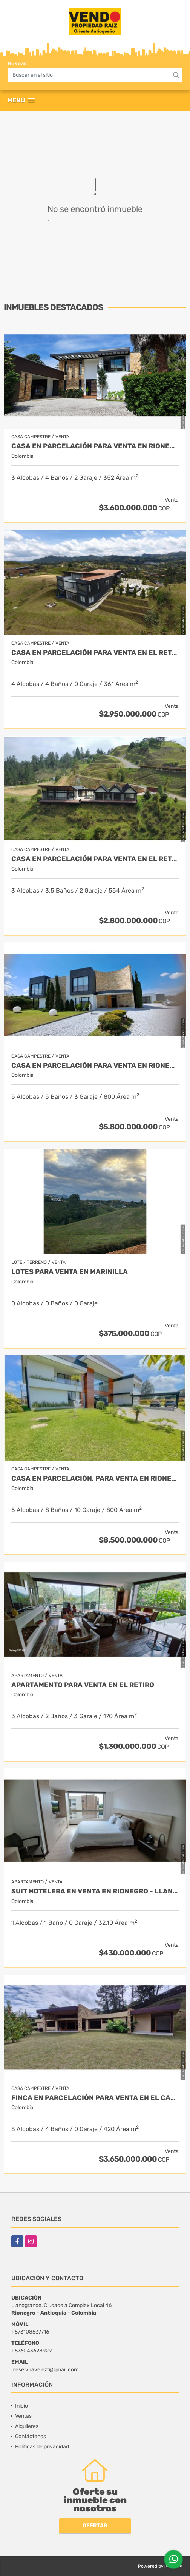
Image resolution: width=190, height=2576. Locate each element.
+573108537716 (30, 2332)
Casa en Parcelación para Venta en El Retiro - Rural (95, 859)
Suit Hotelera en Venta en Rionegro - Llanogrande (95, 1891)
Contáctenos (30, 2436)
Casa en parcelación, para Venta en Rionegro (95, 1479)
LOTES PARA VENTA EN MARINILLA (69, 1272)
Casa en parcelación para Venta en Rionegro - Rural (95, 446)
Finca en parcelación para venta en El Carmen (95, 2098)
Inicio (21, 2406)
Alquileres (26, 2426)
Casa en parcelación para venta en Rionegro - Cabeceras (95, 1066)
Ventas (23, 2416)
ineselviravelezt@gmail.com (44, 2369)
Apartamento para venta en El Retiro (82, 1685)
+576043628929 (31, 2350)
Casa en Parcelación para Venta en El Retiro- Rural (95, 653)
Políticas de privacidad (42, 2446)
